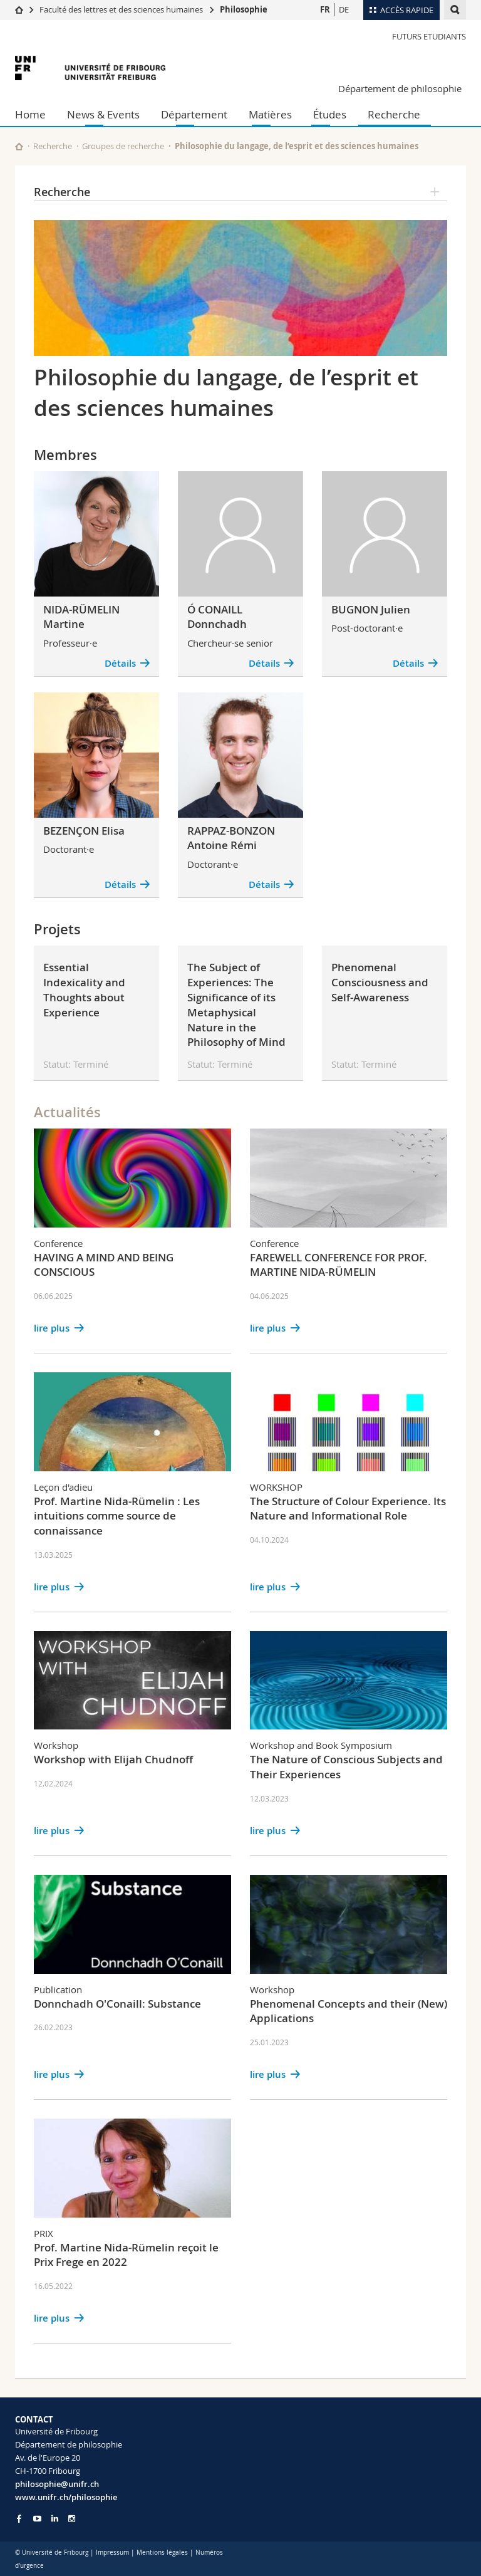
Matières (270, 114)
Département (194, 114)
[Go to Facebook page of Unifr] (19, 2518)
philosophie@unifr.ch (57, 2484)
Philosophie (243, 9)
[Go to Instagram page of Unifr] (71, 2519)
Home (30, 114)
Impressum (112, 2552)
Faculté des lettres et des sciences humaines (122, 9)
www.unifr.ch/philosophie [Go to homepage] (66, 2497)
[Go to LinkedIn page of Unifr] (54, 2519)
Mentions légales (162, 2552)
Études (329, 114)
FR (325, 9)
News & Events (103, 114)
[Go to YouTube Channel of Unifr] (37, 2519)
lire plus (52, 1328)
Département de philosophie (400, 88)
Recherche (394, 114)
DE (344, 9)
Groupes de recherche (123, 146)
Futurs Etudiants (429, 36)
